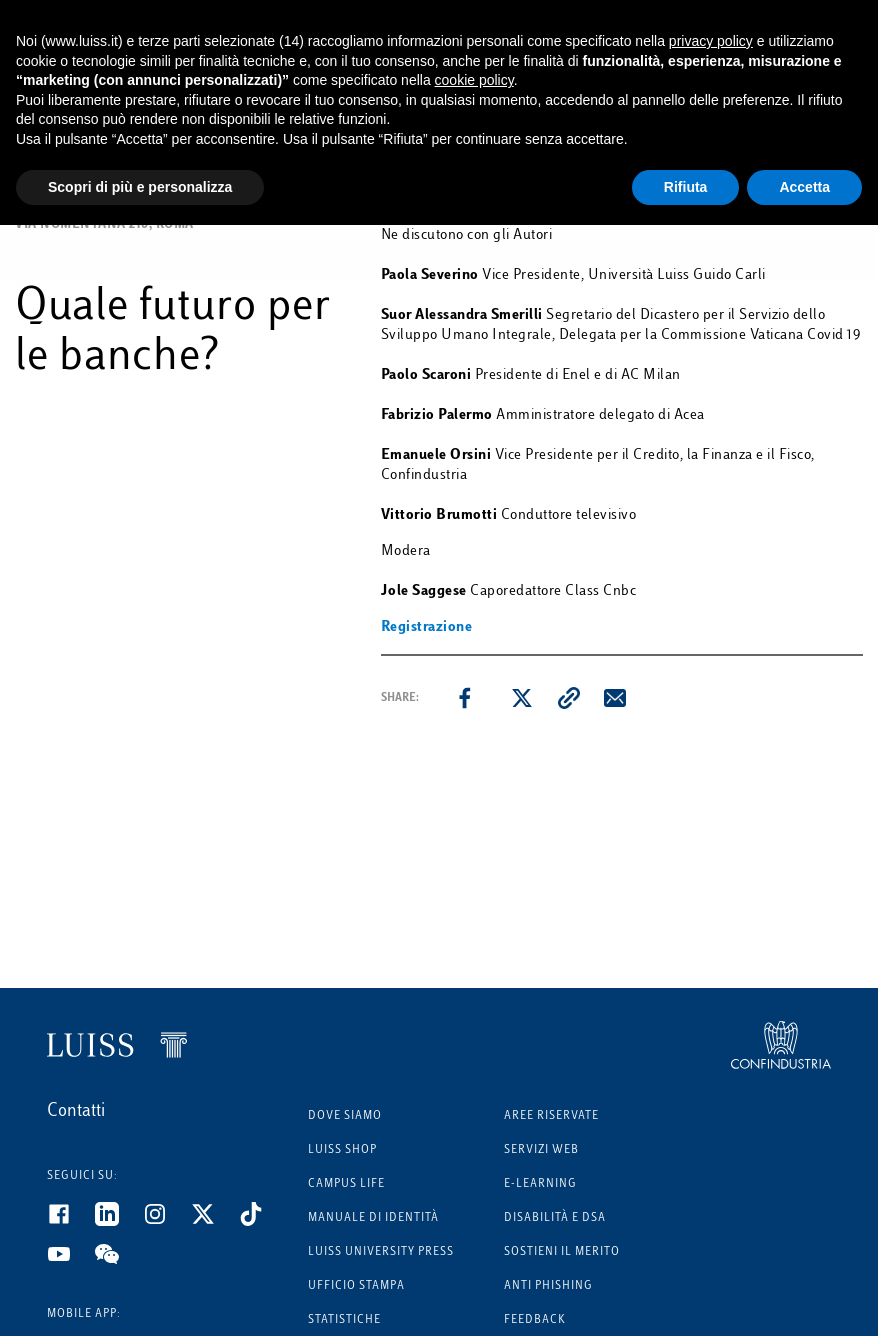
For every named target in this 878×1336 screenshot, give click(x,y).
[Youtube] (71, 1262)
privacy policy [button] (711, 41)
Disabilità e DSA (555, 1218)
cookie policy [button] (474, 80)
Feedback (535, 1320)
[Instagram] (167, 1222)
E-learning (540, 1184)
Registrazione (427, 627)
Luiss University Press (381, 1252)
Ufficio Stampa (356, 1286)
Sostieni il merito (562, 1252)
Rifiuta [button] (686, 187)
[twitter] (522, 698)
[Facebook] (71, 1222)
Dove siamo (345, 1116)
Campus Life (346, 1184)
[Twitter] (215, 1222)
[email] (615, 698)
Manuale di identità (373, 1218)
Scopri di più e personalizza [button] (140, 187)
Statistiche (344, 1320)
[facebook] (465, 698)
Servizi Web (541, 1150)
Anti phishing (548, 1286)
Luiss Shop (342, 1150)
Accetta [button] (804, 187)
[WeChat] (119, 1262)
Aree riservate (551, 1116)
